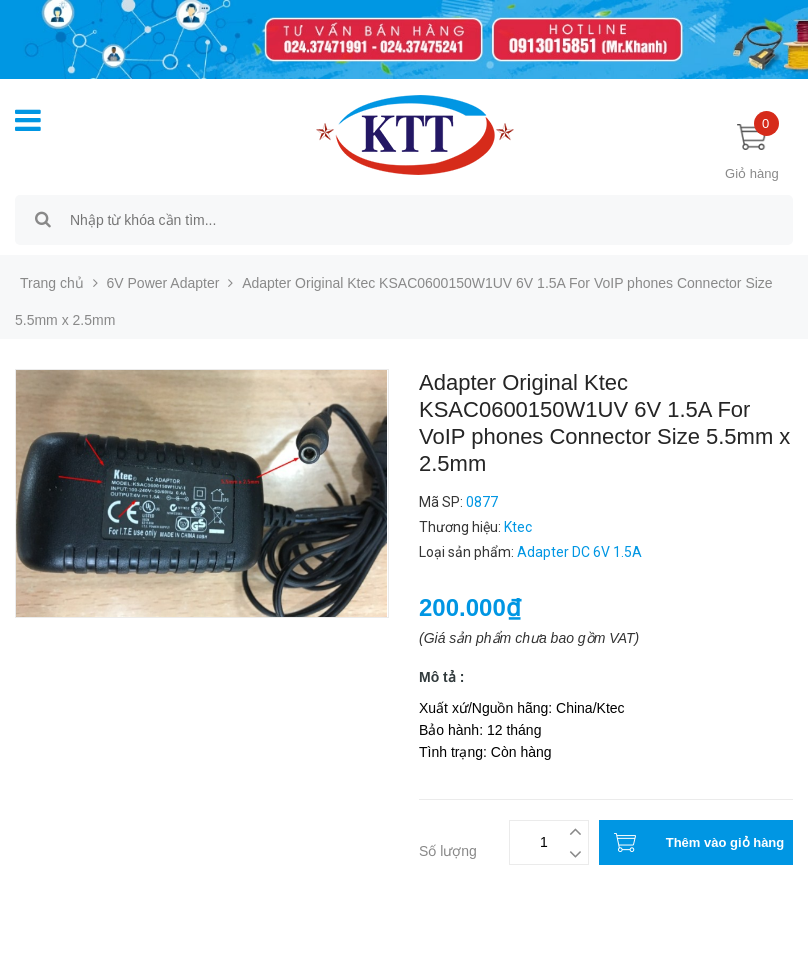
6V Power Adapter (163, 283)
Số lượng (448, 851)
